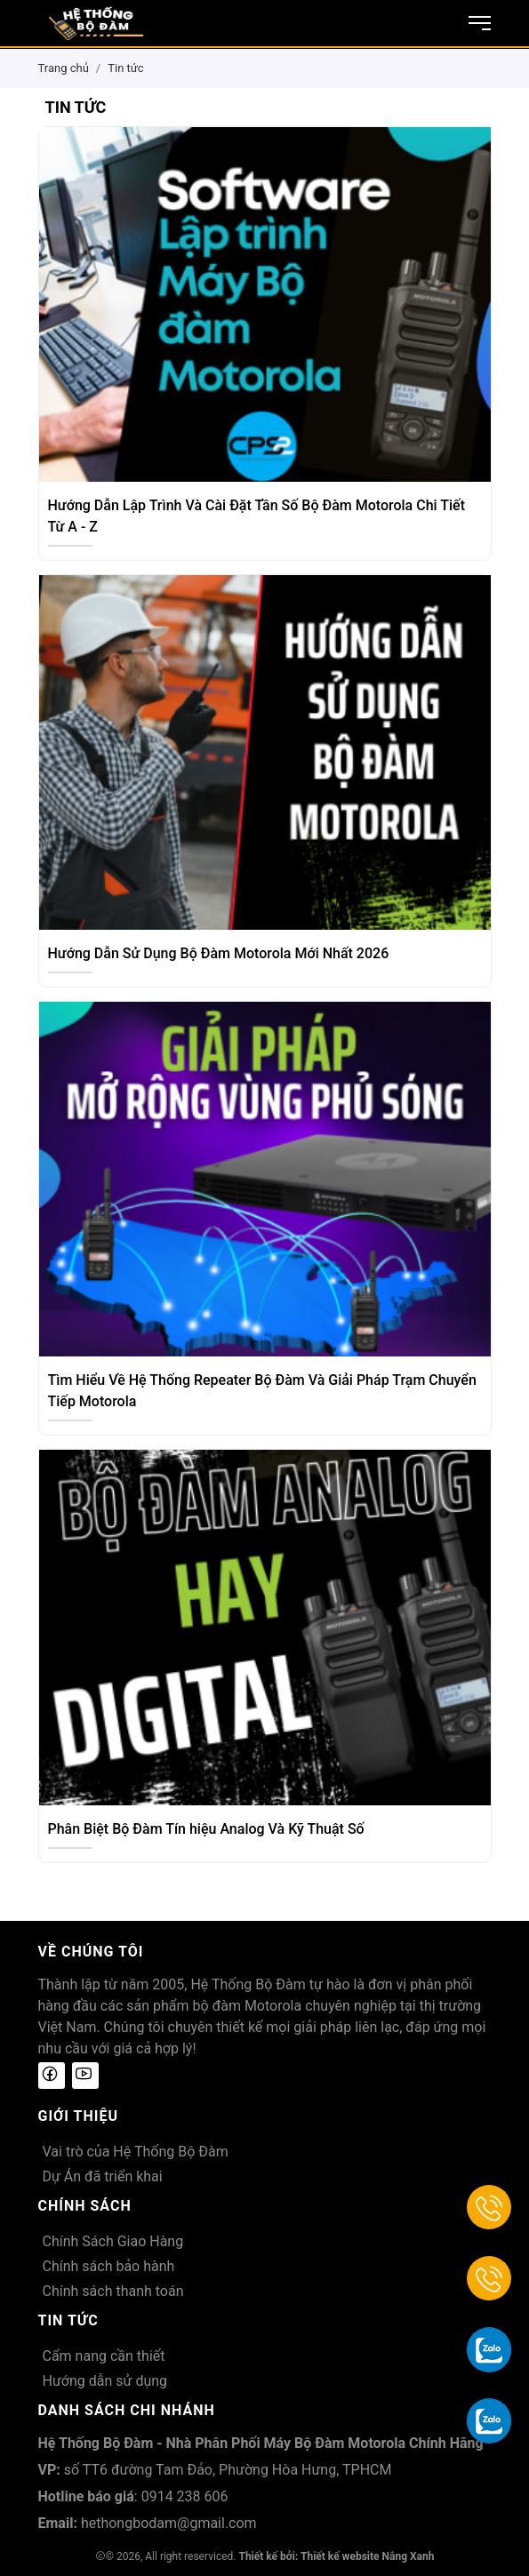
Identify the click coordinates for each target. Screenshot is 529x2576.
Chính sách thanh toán (113, 2291)
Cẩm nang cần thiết (104, 2356)
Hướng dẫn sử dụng (105, 2380)
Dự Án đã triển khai (103, 2176)
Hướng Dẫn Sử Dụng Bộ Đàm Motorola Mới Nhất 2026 (218, 953)
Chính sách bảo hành (109, 2266)
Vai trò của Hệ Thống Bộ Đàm (135, 2151)
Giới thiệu (78, 2116)
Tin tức (125, 68)
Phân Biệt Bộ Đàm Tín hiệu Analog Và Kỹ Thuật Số (206, 1828)
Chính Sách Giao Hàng (113, 2241)
